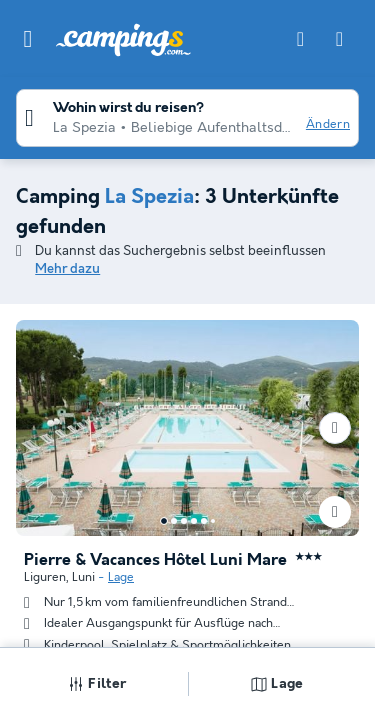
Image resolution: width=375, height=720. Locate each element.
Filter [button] (97, 684)
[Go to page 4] (194, 521)
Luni (83, 577)
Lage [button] (277, 684)
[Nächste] (335, 428)
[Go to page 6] (213, 521)
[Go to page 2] (174, 521)
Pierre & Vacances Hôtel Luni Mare (155, 561)
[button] (28, 39)
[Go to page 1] (164, 521)
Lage (121, 577)
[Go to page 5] (204, 521)
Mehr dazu (67, 269)
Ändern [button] (328, 124)
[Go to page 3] (184, 521)
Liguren (45, 577)
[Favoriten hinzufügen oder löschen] (335, 512)
